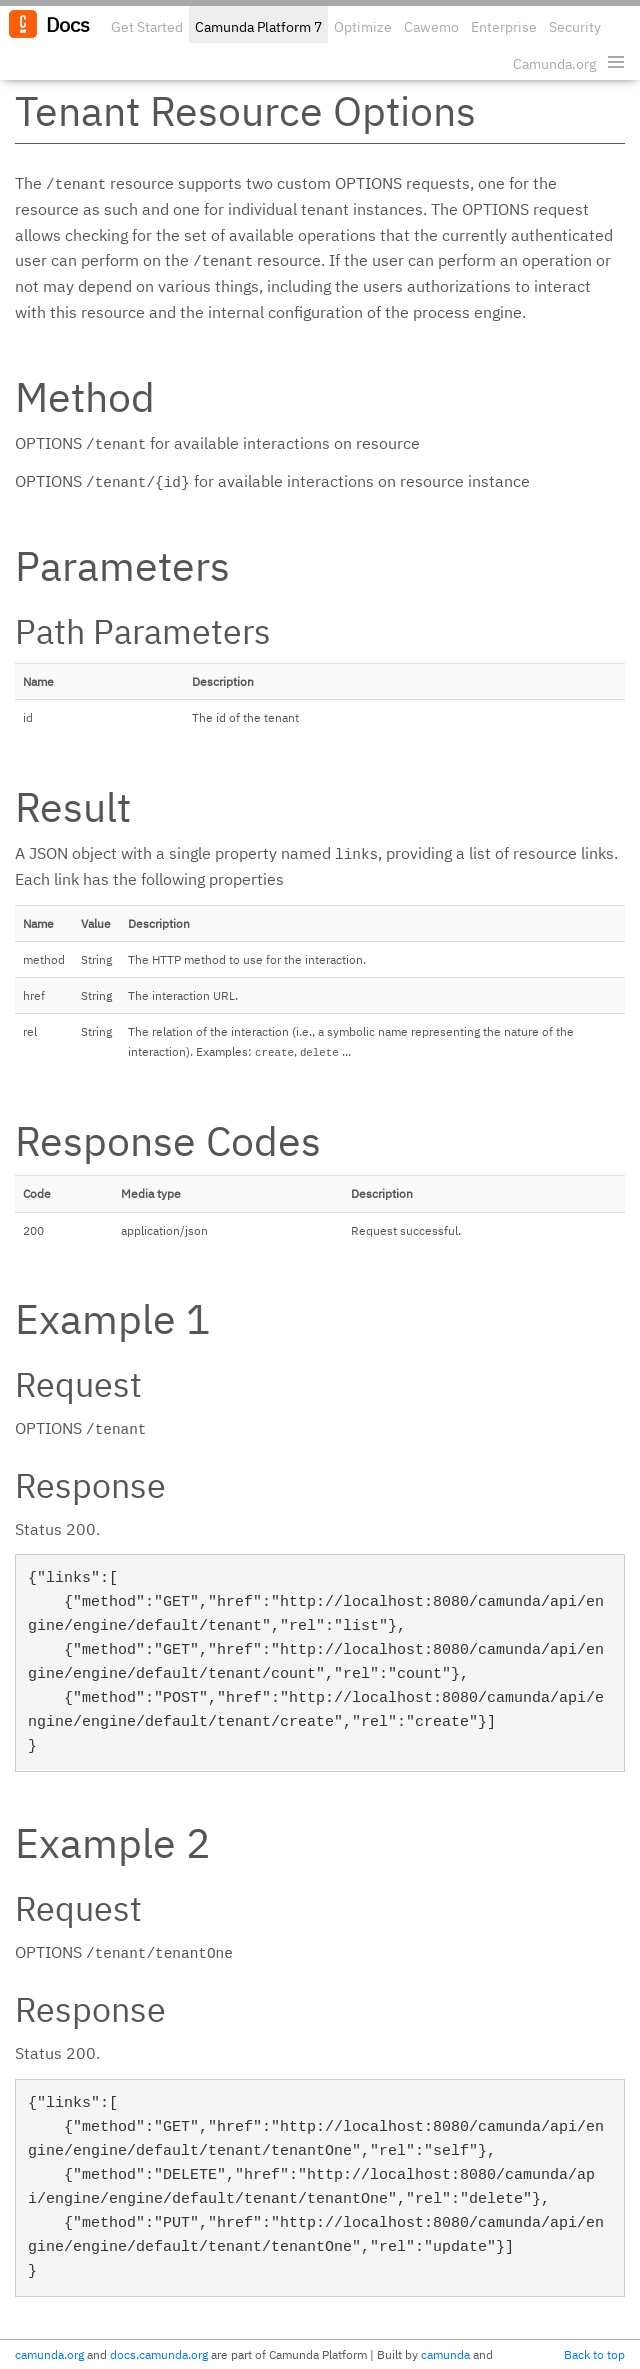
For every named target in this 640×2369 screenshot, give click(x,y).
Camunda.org (554, 64)
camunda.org (49, 2354)
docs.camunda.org (159, 2354)
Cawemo (431, 27)
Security (575, 27)
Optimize (363, 27)
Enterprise (504, 27)
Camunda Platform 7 (258, 27)
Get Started (147, 27)
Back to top (594, 2354)
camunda (445, 2354)
